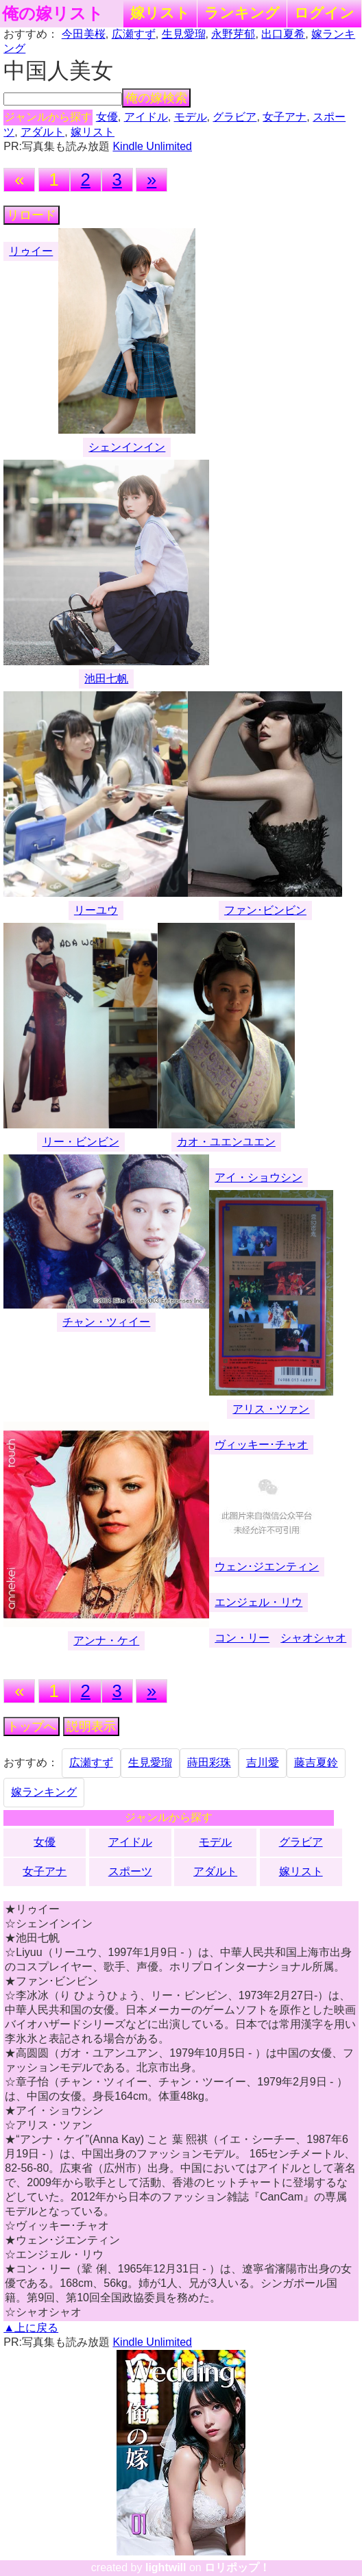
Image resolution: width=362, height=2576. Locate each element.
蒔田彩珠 (209, 1762)
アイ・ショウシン (258, 1177)
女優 (107, 117)
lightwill (165, 2567)
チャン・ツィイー (106, 1322)
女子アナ (284, 117)
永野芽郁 (233, 34)
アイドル (146, 117)
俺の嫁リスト (53, 14)
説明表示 (91, 1726)
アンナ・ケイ (106, 1640)
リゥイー (31, 251)
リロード (31, 215)
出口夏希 (283, 34)
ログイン (324, 13)
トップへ (31, 1726)
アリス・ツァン (270, 1409)
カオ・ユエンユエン (226, 1142)
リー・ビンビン (81, 1142)
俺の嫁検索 (156, 98)
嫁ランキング (44, 1792)
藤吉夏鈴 (316, 1762)
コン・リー (242, 1638)
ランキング (242, 13)
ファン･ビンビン (265, 910)
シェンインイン (126, 447)
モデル (190, 117)
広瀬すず (134, 34)
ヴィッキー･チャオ (261, 1444)
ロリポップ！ (237, 2567)
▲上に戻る (30, 2327)
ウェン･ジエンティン (267, 1566)
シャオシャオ (313, 1638)
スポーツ (130, 1871)
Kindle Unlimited (152, 146)
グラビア (234, 117)
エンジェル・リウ (258, 1602)
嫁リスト (160, 13)
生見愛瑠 (184, 34)
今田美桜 (84, 34)
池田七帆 (106, 678)
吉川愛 (262, 1762)
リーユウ (96, 910)
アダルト (42, 132)
